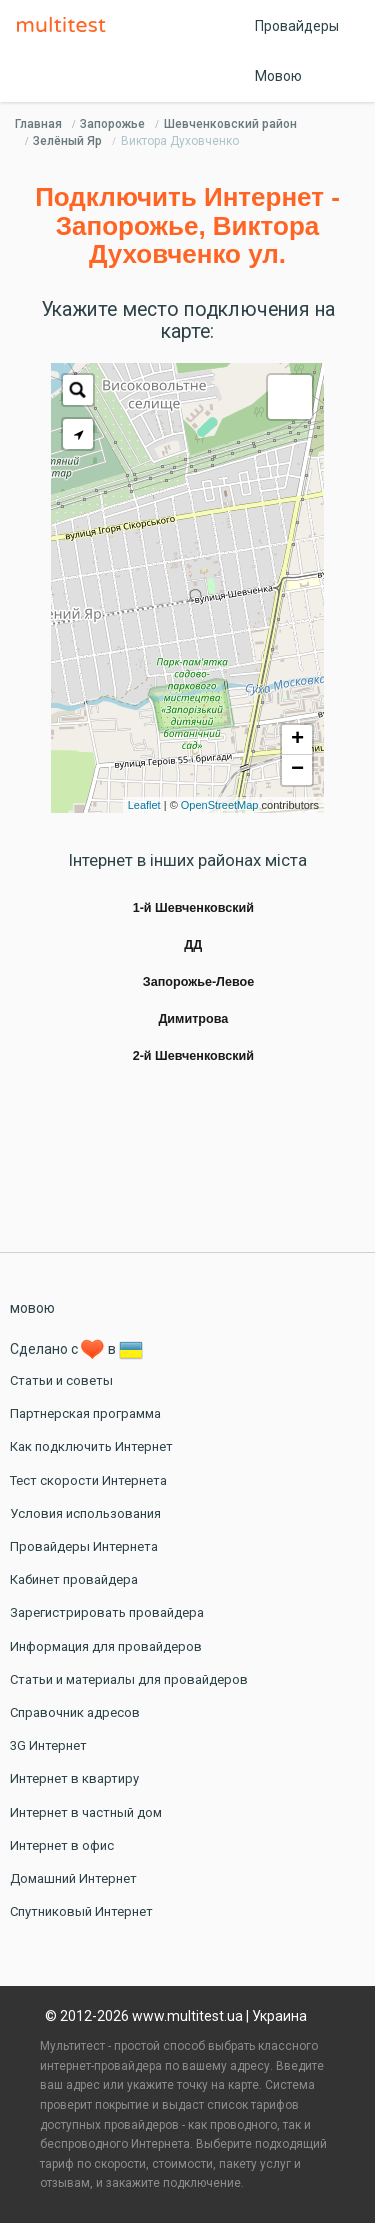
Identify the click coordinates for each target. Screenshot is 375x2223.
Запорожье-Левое (198, 982)
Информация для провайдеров (106, 1646)
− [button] (297, 770)
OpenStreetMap (220, 805)
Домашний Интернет (73, 1878)
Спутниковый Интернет (81, 1911)
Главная (38, 124)
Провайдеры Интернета (84, 1546)
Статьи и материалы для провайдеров (129, 1679)
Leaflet (144, 805)
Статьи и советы (61, 1380)
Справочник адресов (75, 1712)
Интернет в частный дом (86, 1812)
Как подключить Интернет (91, 1446)
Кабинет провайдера (74, 1579)
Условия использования (85, 1513)
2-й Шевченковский (193, 1056)
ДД (193, 945)
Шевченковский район (230, 124)
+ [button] (297, 740)
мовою (32, 1308)
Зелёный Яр (67, 141)
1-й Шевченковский (193, 908)
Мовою (278, 76)
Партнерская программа (85, 1413)
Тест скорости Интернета (88, 1480)
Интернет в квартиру (74, 1778)
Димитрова (193, 1019)
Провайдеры (297, 26)
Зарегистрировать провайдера (107, 1612)
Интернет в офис (62, 1845)
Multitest (66, 26)
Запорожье (112, 124)
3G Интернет (48, 1745)
